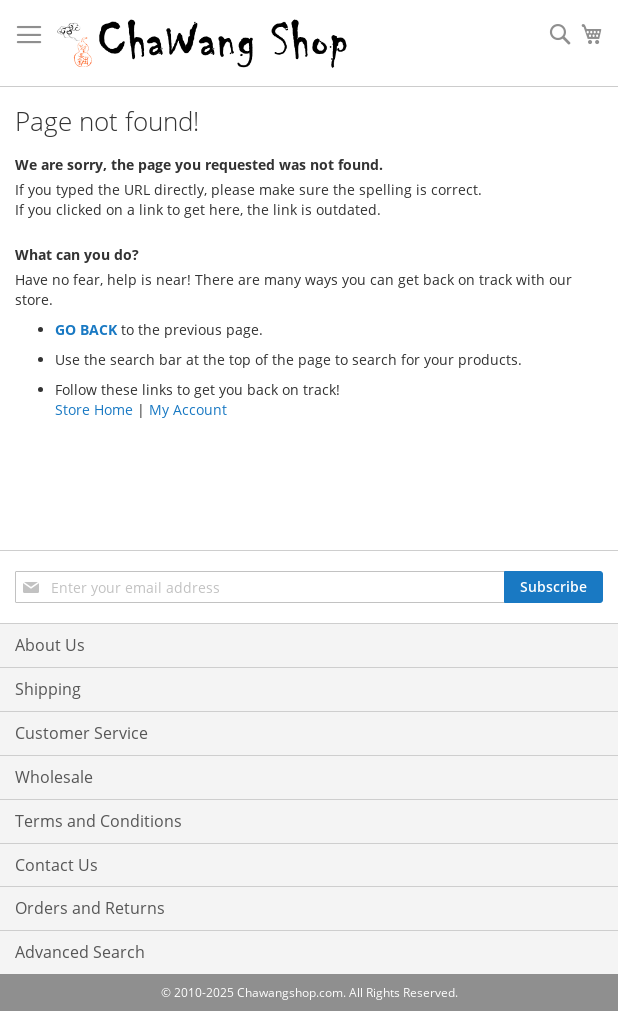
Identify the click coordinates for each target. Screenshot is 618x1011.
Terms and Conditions (98, 821)
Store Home (94, 409)
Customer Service (81, 733)
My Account (188, 409)
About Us (50, 645)
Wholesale (54, 777)
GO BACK (86, 329)
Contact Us (56, 865)
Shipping (48, 689)
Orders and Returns (90, 908)
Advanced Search (80, 952)
